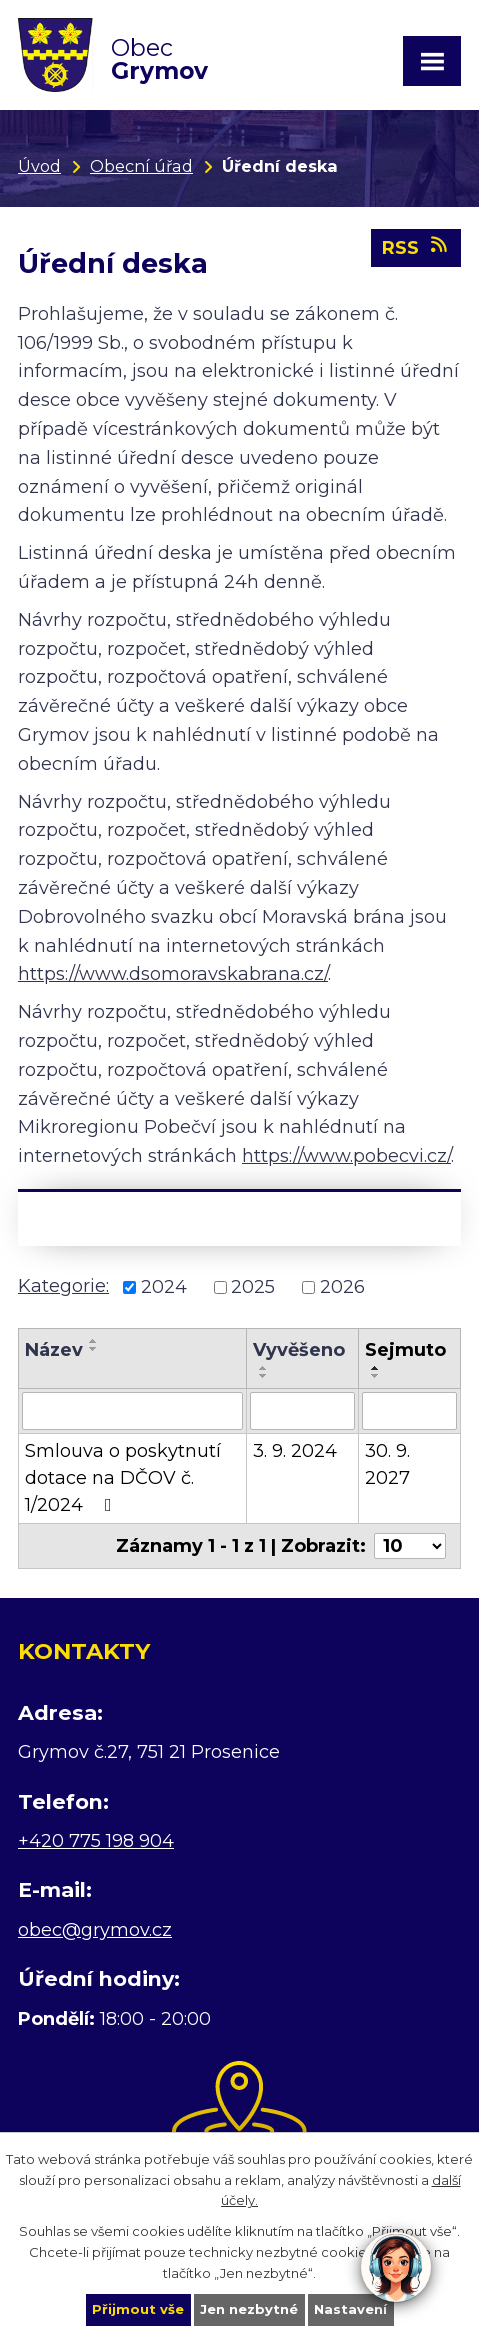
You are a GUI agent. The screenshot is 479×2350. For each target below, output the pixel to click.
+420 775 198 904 (96, 1841)
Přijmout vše (138, 2309)
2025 (253, 1287)
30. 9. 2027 (387, 1464)
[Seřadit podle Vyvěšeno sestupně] (264, 1376)
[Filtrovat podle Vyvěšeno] (303, 1411)
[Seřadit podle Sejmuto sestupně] (376, 1376)
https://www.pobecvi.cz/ (346, 1156)
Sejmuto (405, 1350)
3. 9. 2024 (295, 1451)
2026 (342, 1287)
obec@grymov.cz (95, 1930)
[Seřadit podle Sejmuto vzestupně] (376, 1368)
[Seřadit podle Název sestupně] (94, 1349)
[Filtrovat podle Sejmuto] (409, 1411)
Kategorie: (63, 1286)
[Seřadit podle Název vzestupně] (94, 1341)
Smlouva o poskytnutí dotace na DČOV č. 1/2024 (123, 1478)
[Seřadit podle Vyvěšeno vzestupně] (264, 1368)
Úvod (39, 166)
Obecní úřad (141, 166)
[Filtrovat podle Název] (132, 1411)
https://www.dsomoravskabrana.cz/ (173, 974)
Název (54, 1350)
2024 (164, 1287)
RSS (416, 247)
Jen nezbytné (249, 2309)
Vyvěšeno (299, 1350)
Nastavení (350, 2309)
